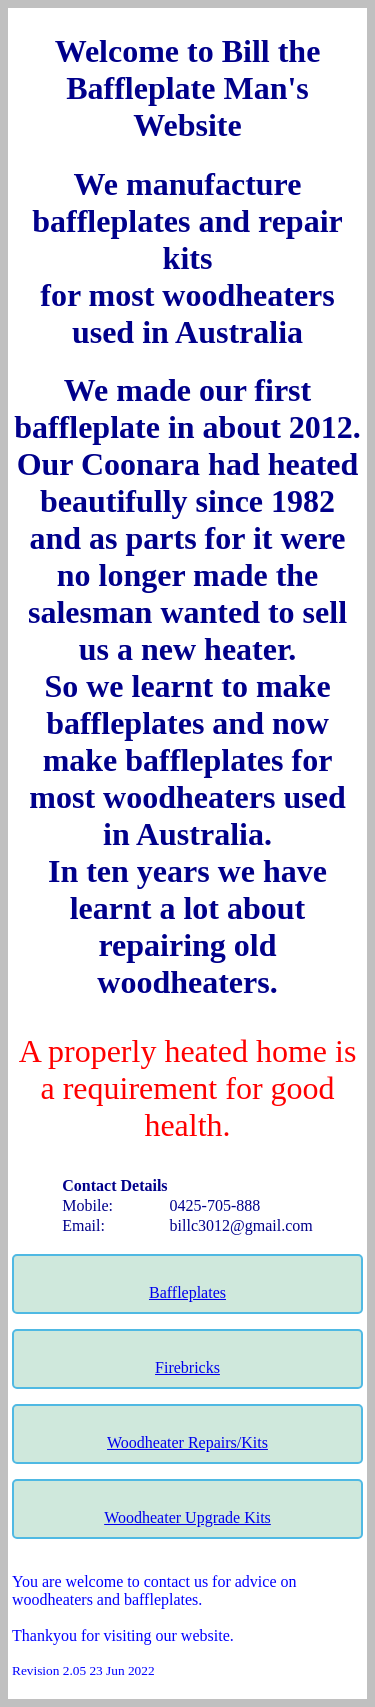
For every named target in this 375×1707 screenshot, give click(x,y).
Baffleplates (187, 1292)
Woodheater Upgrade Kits (187, 1517)
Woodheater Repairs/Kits (187, 1442)
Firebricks (187, 1367)
